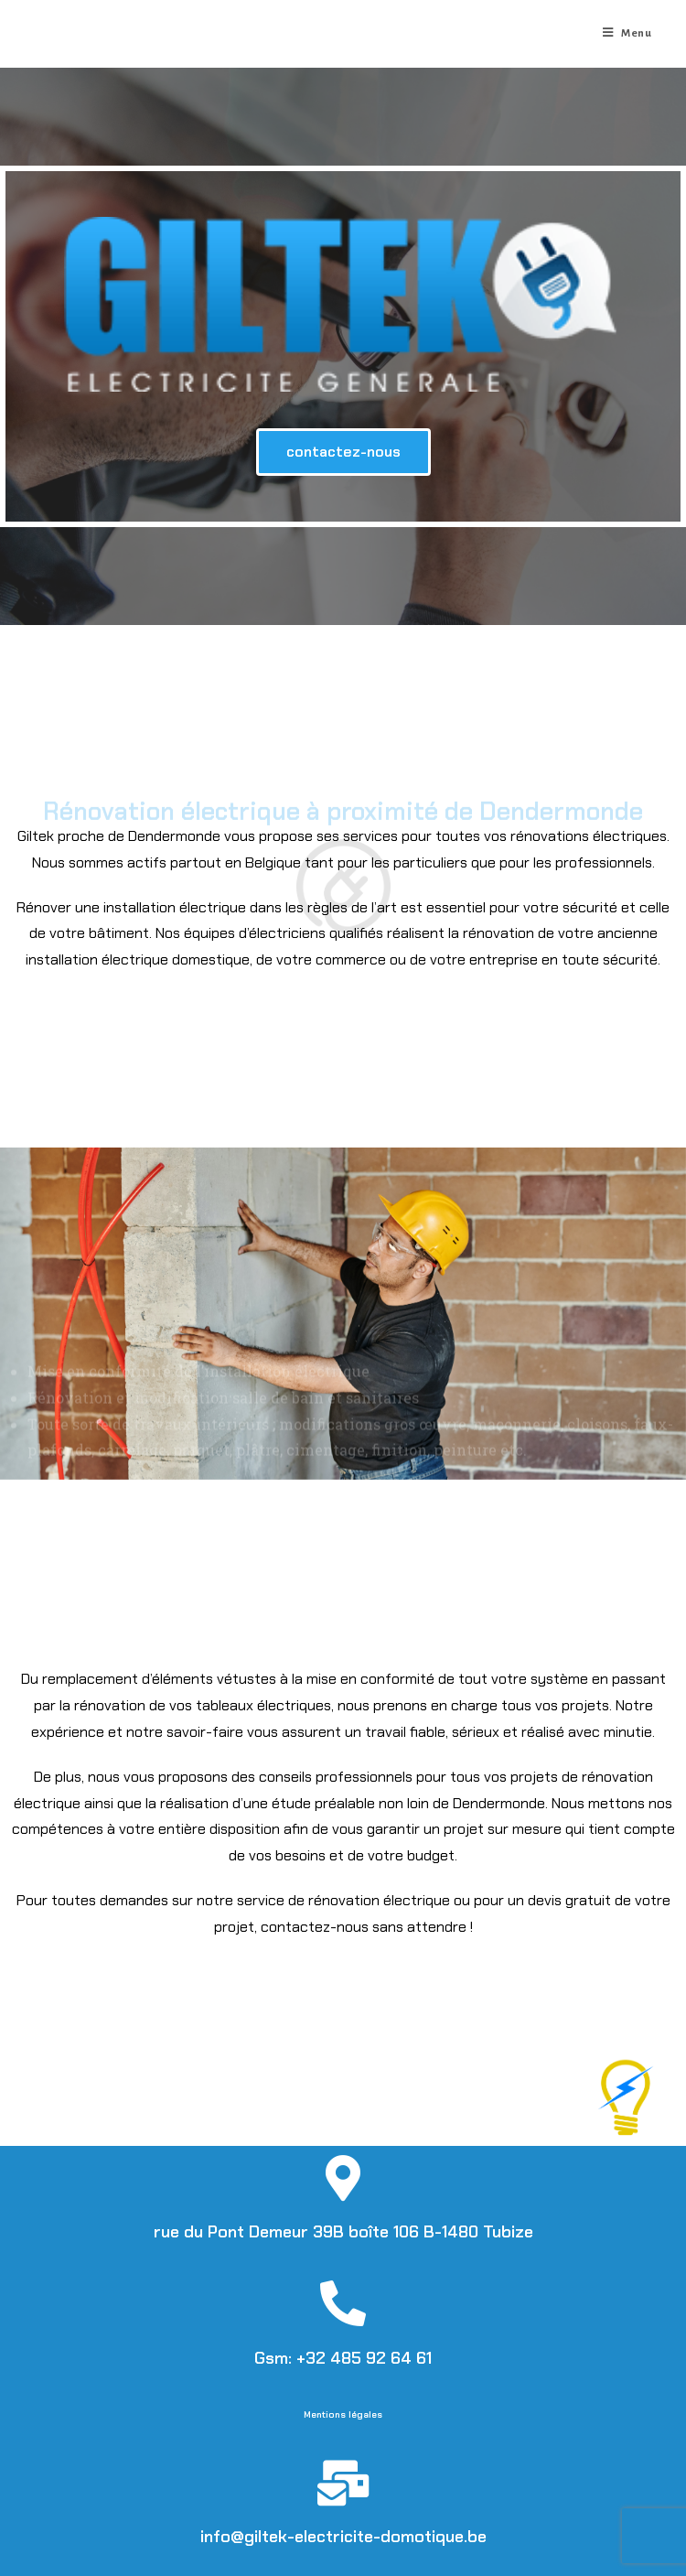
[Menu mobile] (627, 34)
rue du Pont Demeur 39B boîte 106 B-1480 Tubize (343, 2232)
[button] (343, 452)
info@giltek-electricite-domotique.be (343, 2537)
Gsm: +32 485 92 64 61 (343, 2358)
